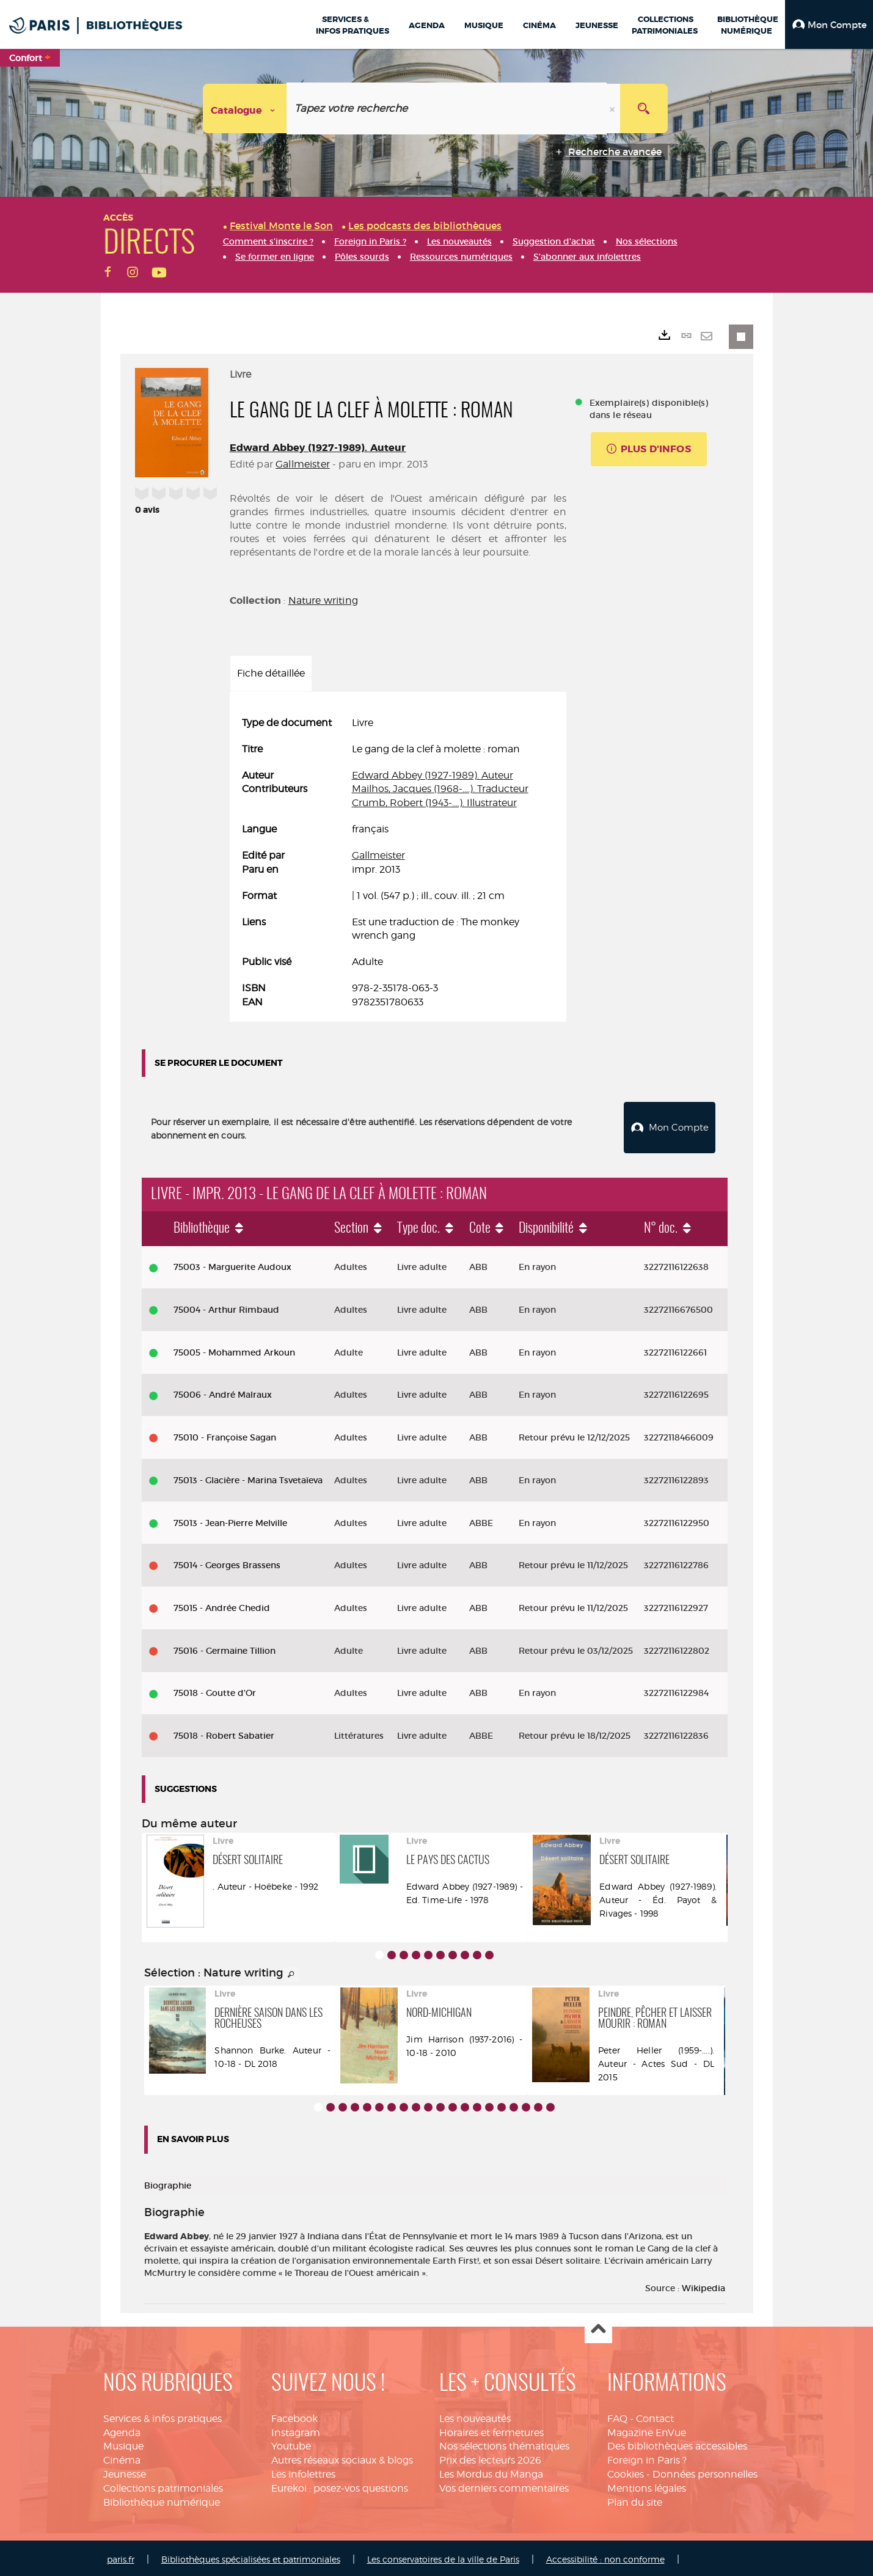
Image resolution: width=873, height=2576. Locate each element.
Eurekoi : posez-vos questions (339, 2485)
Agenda (122, 2429)
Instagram (295, 2429)
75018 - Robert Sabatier (224, 1732)
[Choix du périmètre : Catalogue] (245, 108)
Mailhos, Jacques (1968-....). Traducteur (440, 788)
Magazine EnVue (646, 2429)
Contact (655, 2415)
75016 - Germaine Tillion (225, 1647)
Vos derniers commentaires (504, 2485)
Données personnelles (705, 2471)
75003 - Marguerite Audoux (232, 1263)
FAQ (617, 2415)
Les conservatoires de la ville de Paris (443, 2556)
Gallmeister (303, 464)
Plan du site (634, 2499)
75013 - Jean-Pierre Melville (230, 1519)
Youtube (291, 2443)
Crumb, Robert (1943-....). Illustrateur (434, 803)
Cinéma (122, 2457)
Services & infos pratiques (162, 2415)
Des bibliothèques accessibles (677, 2443)
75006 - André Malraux (223, 1392)
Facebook (294, 2415)
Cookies (625, 2471)
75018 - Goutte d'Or (215, 1689)
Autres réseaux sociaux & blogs (342, 2457)
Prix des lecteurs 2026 (490, 2457)
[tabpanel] (398, 863)
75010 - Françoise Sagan (225, 1434)
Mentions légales (646, 2485)
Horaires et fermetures (491, 2429)
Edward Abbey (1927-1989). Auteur (318, 447)
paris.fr (120, 2556)
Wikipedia (703, 2285)
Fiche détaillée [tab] (271, 673)
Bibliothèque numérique (161, 2499)
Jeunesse (124, 2471)
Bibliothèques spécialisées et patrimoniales (250, 2556)
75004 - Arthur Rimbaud (226, 1306)
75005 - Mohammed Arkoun (234, 1349)
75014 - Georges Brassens (227, 1562)
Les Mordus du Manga (491, 2471)
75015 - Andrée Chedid (222, 1604)
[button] (829, 24)
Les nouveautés (475, 2415)
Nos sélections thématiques (504, 2443)
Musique (123, 2443)
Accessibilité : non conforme (605, 2556)
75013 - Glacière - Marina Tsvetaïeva (248, 1477)
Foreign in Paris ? (647, 2457)
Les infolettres (303, 2471)
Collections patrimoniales (163, 2485)
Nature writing (323, 600)
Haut (598, 2327)
